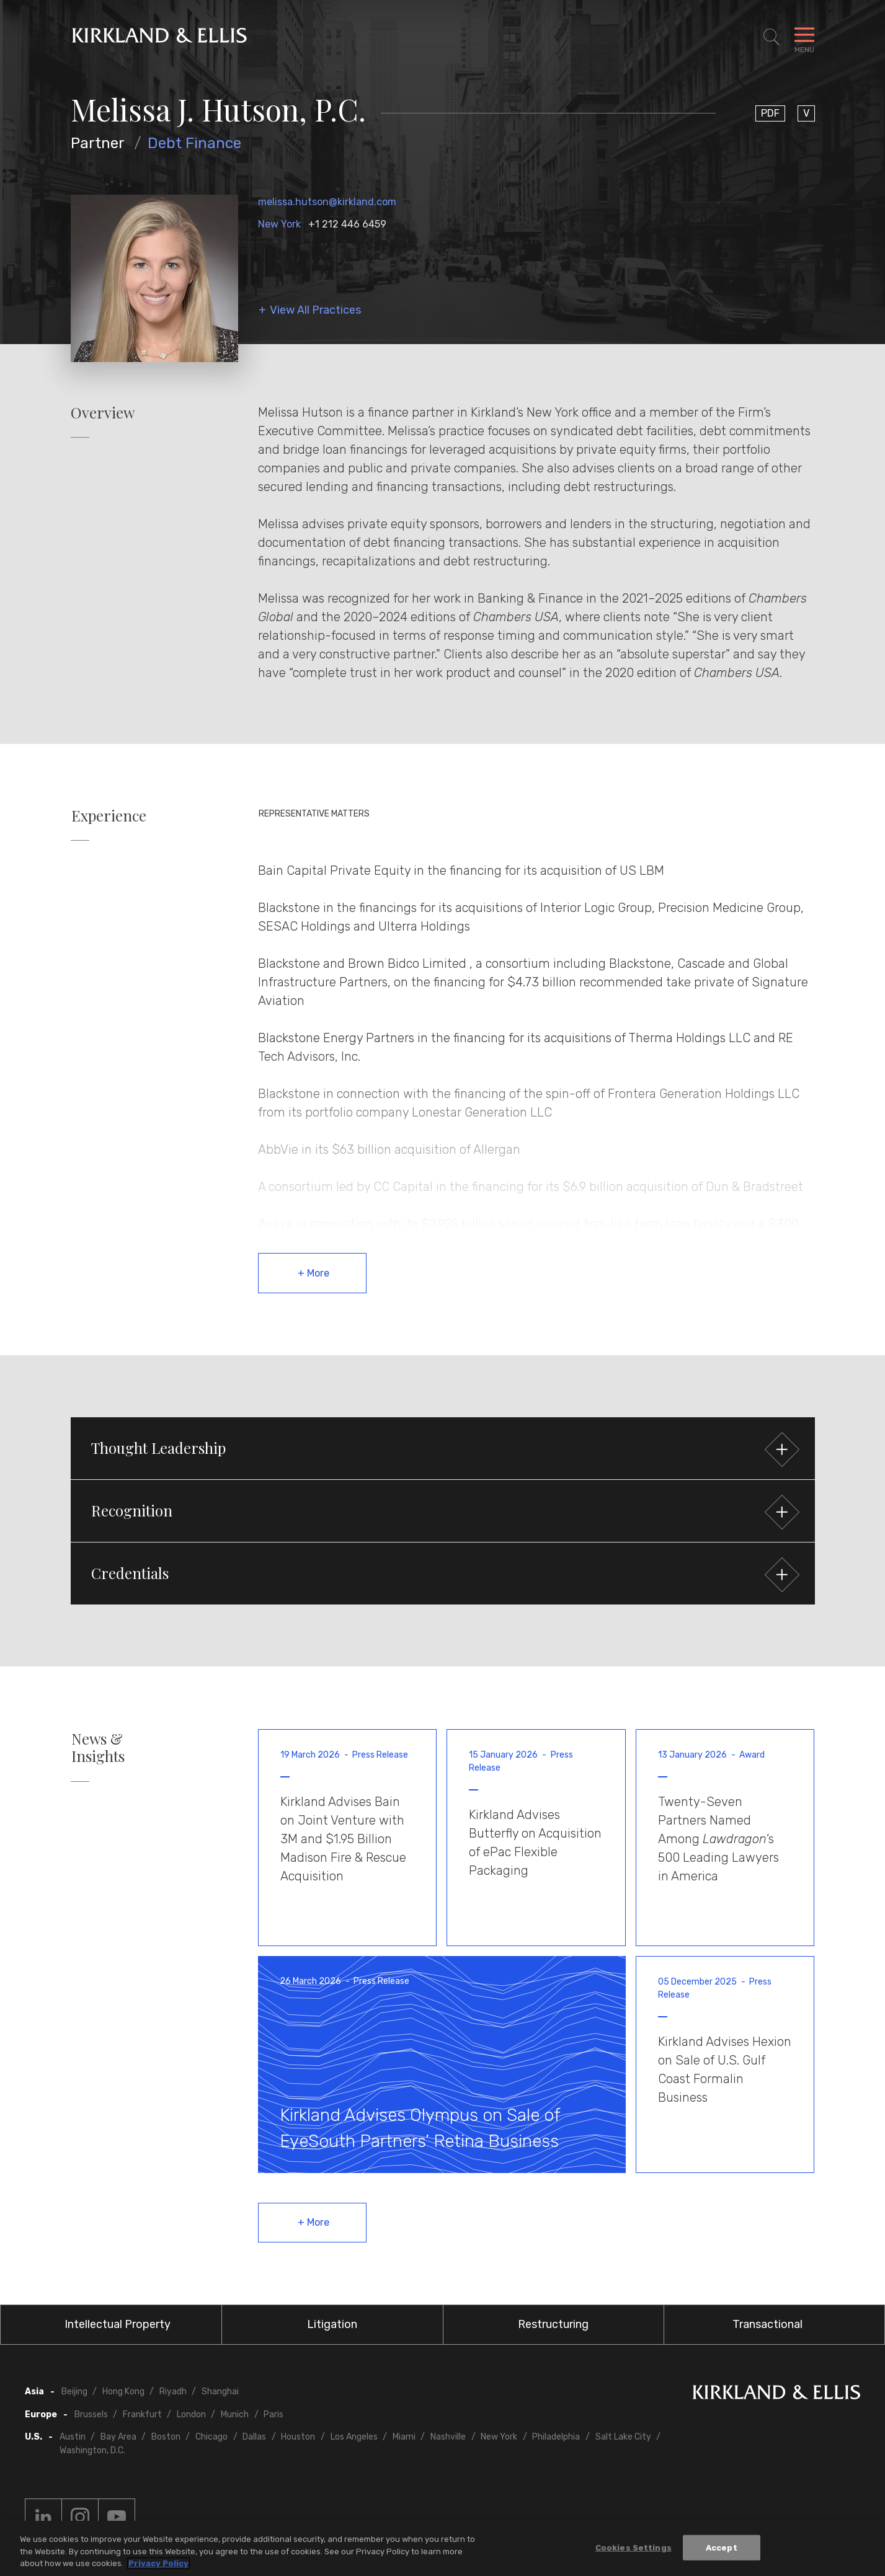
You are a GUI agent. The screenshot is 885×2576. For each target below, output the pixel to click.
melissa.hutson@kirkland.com (327, 202)
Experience (108, 815)
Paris (273, 2414)
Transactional (767, 2324)
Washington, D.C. (92, 2450)
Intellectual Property (117, 2324)
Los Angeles (354, 2437)
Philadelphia (556, 2437)
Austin (73, 2437)
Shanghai (220, 2391)
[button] (443, 1448)
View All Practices (315, 310)
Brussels (91, 2414)
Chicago (211, 2437)
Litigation (332, 2324)
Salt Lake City (623, 2437)
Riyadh (173, 2391)
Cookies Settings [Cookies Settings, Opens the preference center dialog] (633, 2549)
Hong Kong (123, 2391)
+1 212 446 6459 (347, 224)
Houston (298, 2437)
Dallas (254, 2437)
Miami (404, 2437)
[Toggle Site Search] (771, 37)
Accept (721, 2549)
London (191, 2414)
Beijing (74, 2391)
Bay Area (118, 2437)
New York (279, 224)
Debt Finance (194, 143)
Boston (165, 2437)
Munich (235, 2414)
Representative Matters (314, 813)
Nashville (448, 2437)
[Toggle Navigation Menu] (804, 37)
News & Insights (98, 1747)
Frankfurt (142, 2414)
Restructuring (553, 2324)
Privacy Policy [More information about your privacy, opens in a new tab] (158, 2565)
